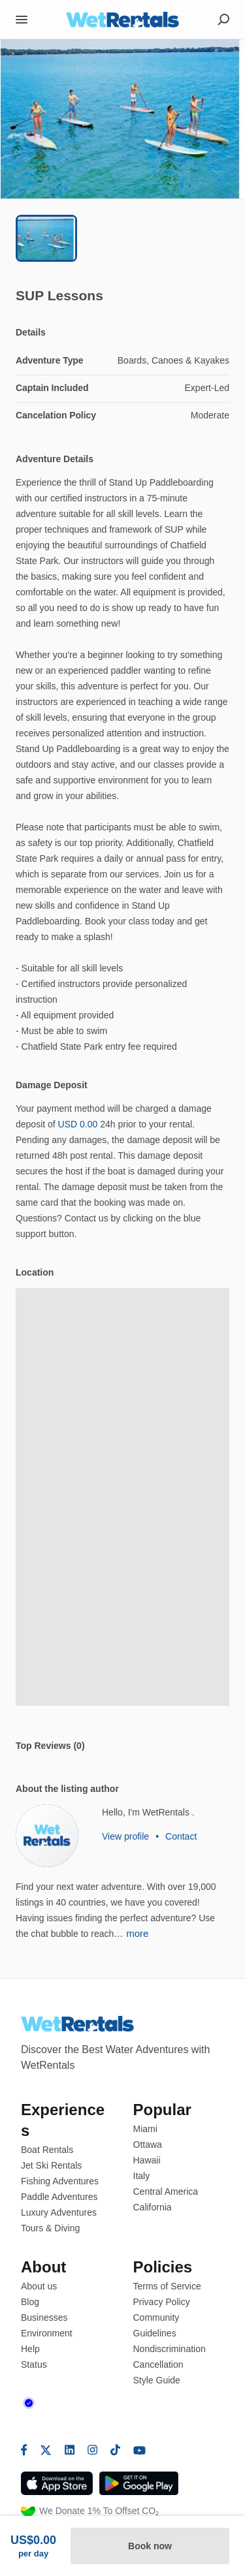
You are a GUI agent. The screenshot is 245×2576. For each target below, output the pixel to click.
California (152, 2207)
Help (30, 2349)
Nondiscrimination (169, 2349)
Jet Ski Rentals (51, 2165)
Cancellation (158, 2364)
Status (34, 2364)
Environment (47, 2333)
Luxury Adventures (59, 2212)
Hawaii (147, 2160)
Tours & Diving (50, 2228)
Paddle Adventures (59, 2196)
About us (39, 2286)
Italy (141, 2176)
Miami (145, 2129)
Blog (30, 2302)
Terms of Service (167, 2286)
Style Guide (156, 2380)
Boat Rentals (47, 2149)
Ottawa (147, 2144)
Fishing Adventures (60, 2181)
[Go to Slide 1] (46, 238)
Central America (166, 2191)
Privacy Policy (161, 2302)
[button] (122, 118)
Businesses (44, 2317)
